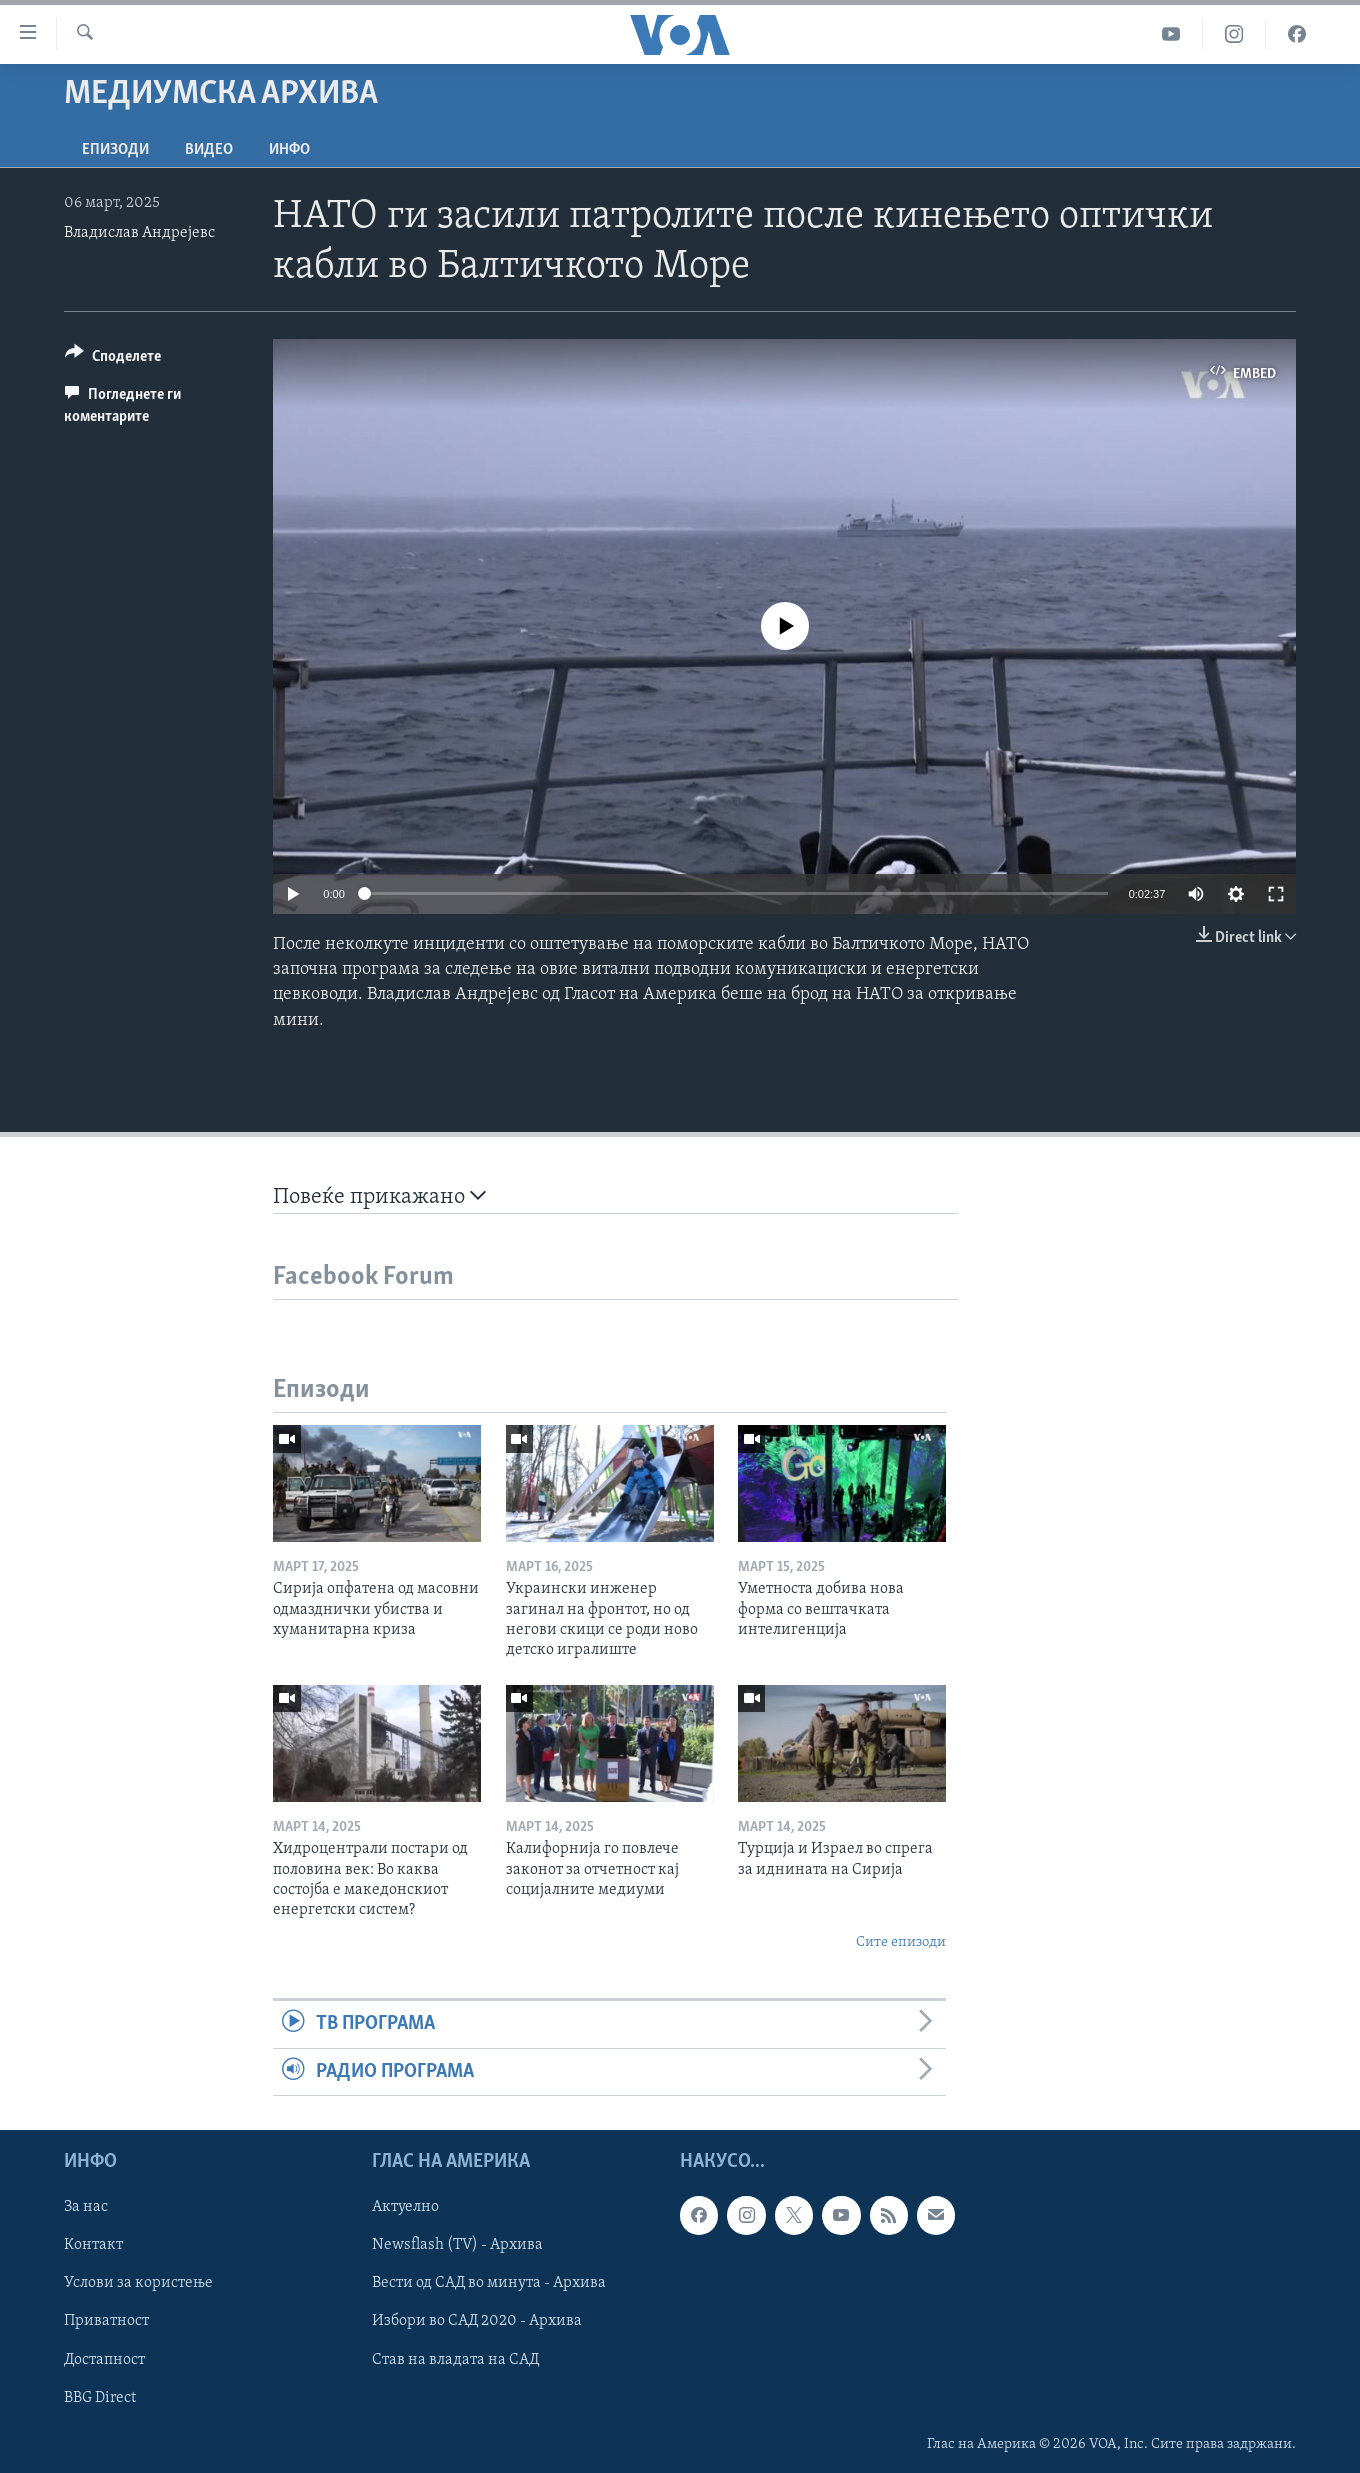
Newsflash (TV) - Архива (457, 2245)
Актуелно (405, 2207)
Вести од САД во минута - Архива (489, 2283)
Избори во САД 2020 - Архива (477, 2321)
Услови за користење (138, 2283)
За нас (86, 2207)
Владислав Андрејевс (139, 233)
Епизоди (115, 150)
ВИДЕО (209, 150)
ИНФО (289, 150)
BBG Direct (100, 2397)
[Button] (113, 359)
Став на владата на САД (455, 2359)
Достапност (104, 2359)
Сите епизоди (901, 1942)
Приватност (106, 2321)
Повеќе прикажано (379, 1196)
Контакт (93, 2245)
